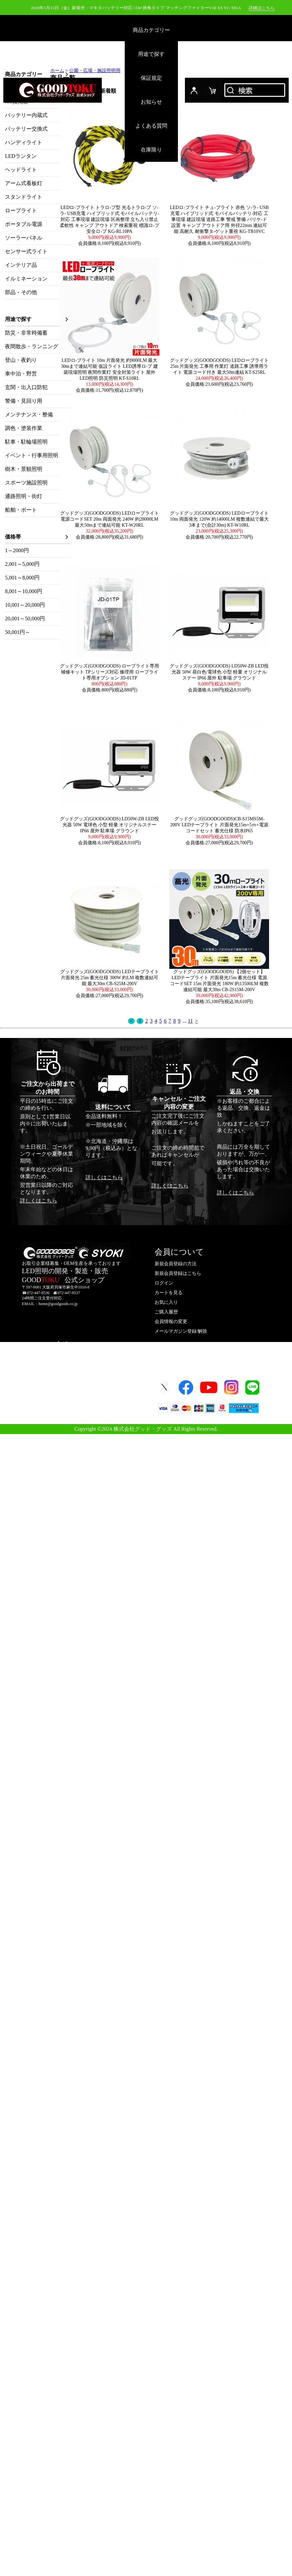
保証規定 (151, 78)
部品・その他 (21, 292)
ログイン (194, 90)
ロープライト (21, 210)
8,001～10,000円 (23, 591)
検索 (255, 90)
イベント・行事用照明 (31, 455)
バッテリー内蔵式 (26, 115)
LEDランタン (21, 156)
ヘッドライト (21, 169)
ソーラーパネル (23, 238)
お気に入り (166, 1302)
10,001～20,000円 (25, 605)
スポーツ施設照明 (26, 482)
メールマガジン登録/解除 (181, 1331)
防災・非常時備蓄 (26, 333)
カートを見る (169, 1292)
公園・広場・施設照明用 (94, 70)
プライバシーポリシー (70, 1405)
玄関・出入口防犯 (26, 387)
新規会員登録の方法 (176, 1263)
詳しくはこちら (38, 1200)
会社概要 (56, 1386)
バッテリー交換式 (26, 129)
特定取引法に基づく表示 (72, 1395)
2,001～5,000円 (22, 564)
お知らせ (151, 102)
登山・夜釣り (21, 360)
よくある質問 (151, 126)
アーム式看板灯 (23, 183)
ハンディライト (23, 142)
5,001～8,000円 (22, 577)
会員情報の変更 (171, 1321)
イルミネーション (26, 278)
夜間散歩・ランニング (31, 346)
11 (190, 1021)
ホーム (57, 70)
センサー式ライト (26, 251)
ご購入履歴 (166, 1311)
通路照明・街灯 (23, 496)
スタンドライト (23, 197)
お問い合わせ (60, 1376)
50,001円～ (17, 632)
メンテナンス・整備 (29, 414)
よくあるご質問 (63, 1366)
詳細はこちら (262, 7)
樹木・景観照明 (23, 469)
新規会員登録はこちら (178, 1273)
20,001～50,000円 (25, 618)
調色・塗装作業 (23, 428)
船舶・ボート (21, 510)
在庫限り (151, 150)
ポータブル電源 (23, 224)
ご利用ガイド (60, 1357)
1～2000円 (17, 550)
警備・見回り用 (23, 401)
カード (213, 90)
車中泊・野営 (21, 373)
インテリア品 (21, 265)
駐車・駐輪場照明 (26, 442)
